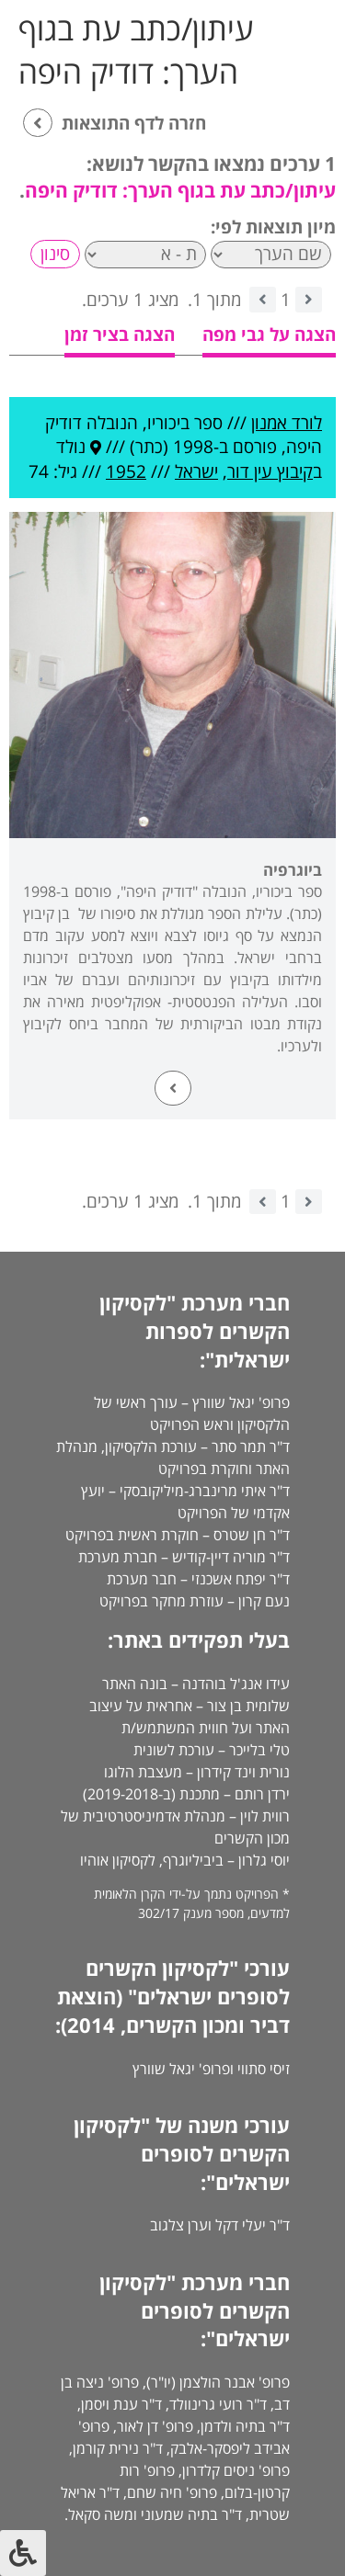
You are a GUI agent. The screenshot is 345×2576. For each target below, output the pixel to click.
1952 (126, 471)
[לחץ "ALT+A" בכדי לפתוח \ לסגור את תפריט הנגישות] (23, 2553)
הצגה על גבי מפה (269, 334)
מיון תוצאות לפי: (273, 227)
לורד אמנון (286, 423)
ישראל (196, 471)
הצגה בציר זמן (119, 334)
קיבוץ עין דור (270, 471)
